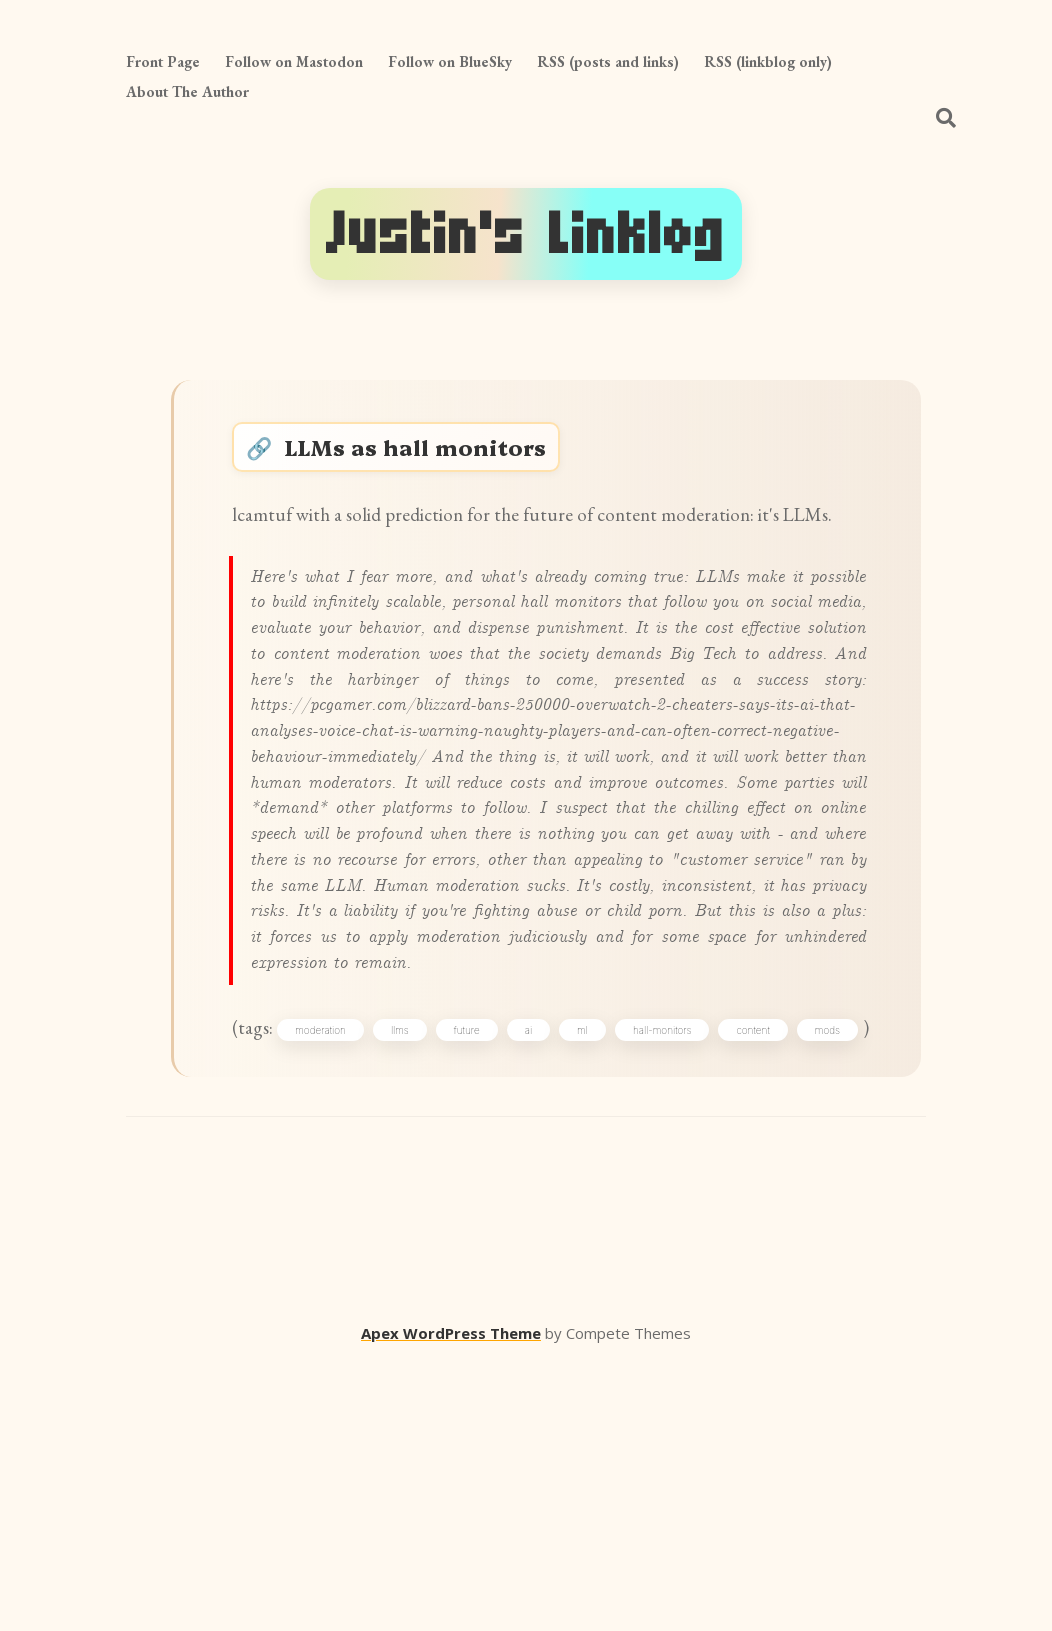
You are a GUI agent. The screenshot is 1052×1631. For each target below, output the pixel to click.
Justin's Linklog (526, 234)
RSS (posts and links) (608, 61)
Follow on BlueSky (450, 61)
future (511, 1258)
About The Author (187, 91)
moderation (345, 1258)
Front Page (163, 61)
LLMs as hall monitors (431, 454)
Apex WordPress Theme (451, 1602)
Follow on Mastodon (294, 61)
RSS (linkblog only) (768, 61)
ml (645, 1258)
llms (435, 1258)
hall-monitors (735, 1258)
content (835, 1258)
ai (581, 1258)
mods (272, 1293)
